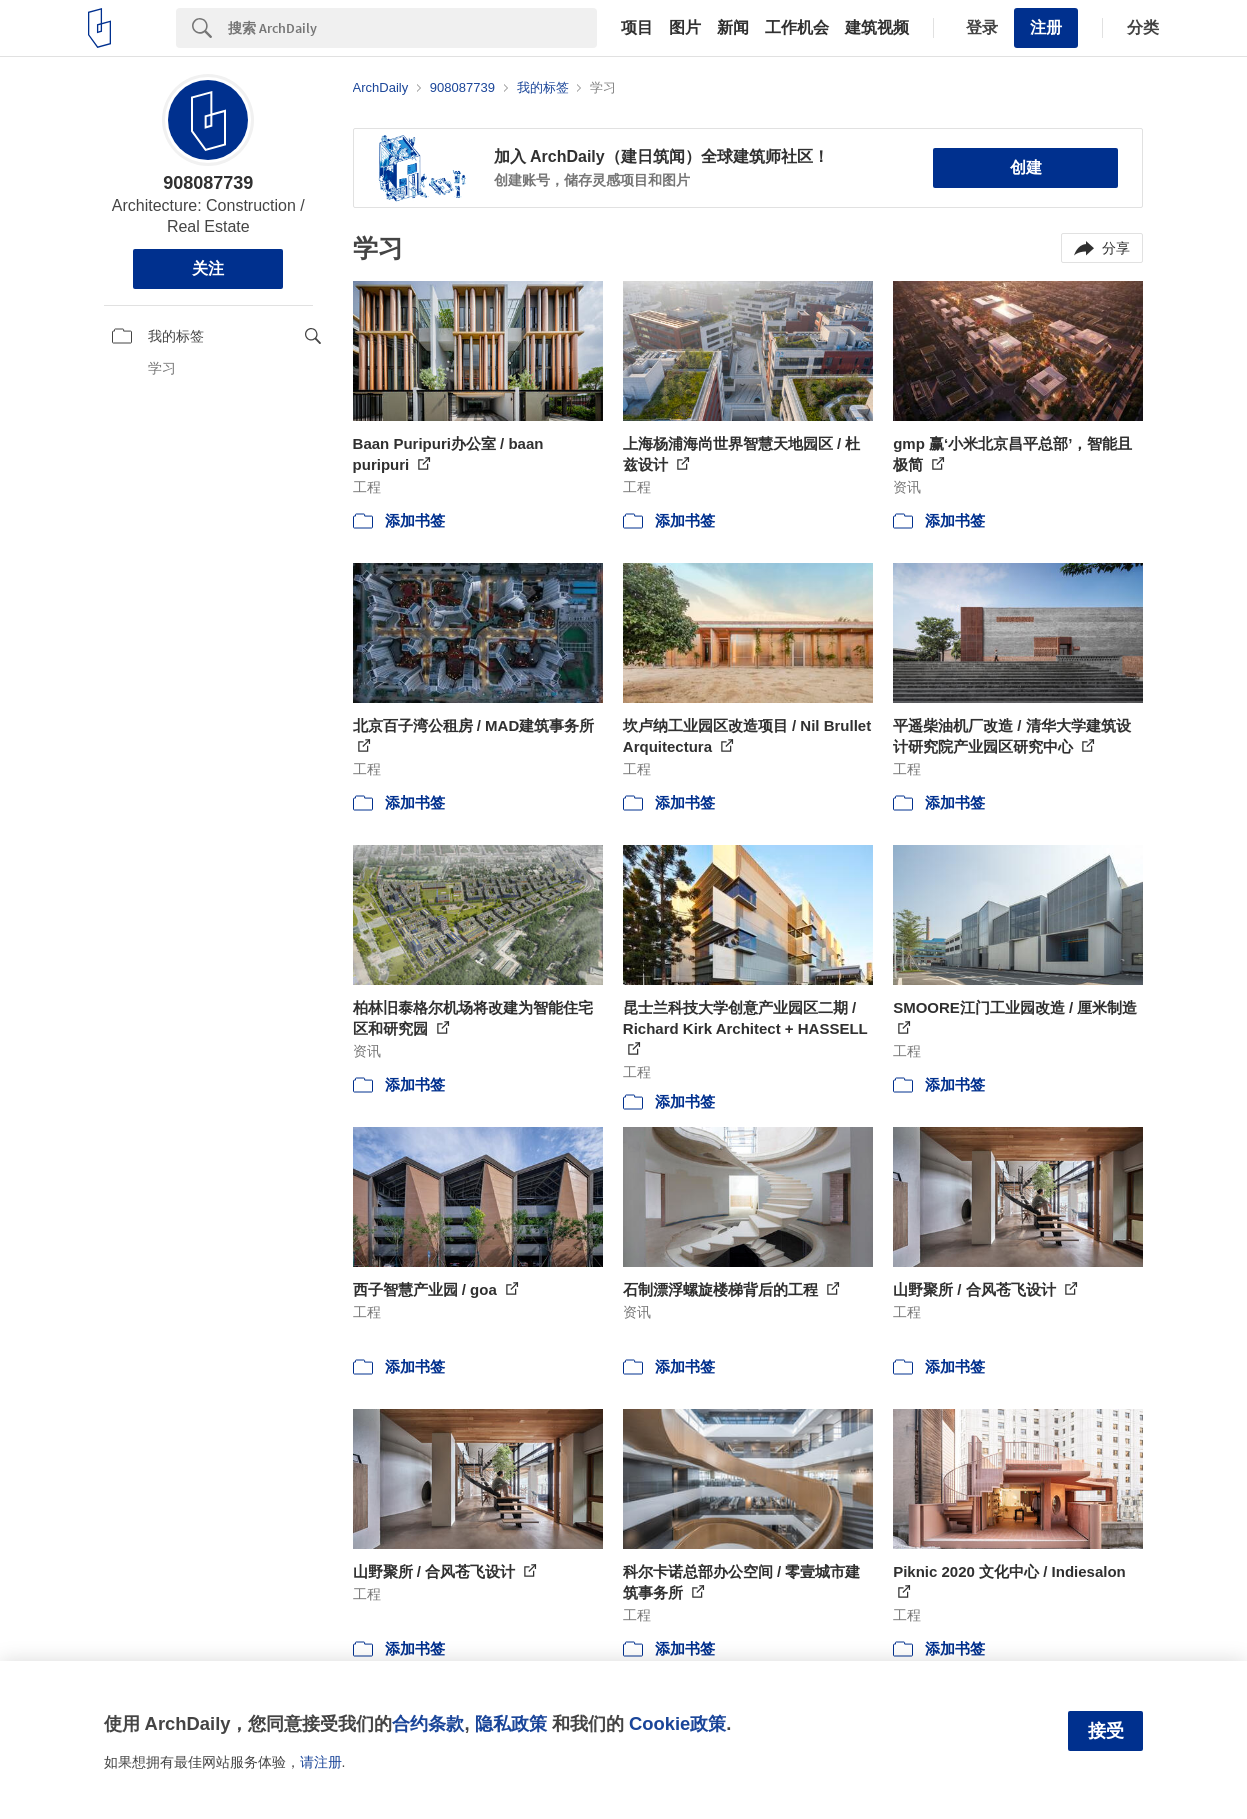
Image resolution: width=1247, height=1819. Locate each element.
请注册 (321, 1762)
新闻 (733, 28)
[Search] (412, 28)
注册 (1046, 27)
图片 (685, 28)
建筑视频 (877, 28)
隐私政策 (511, 1723)
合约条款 (428, 1723)
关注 (208, 268)
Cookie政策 (677, 1723)
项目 (637, 28)
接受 (1106, 1731)
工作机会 (797, 28)
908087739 (208, 183)
